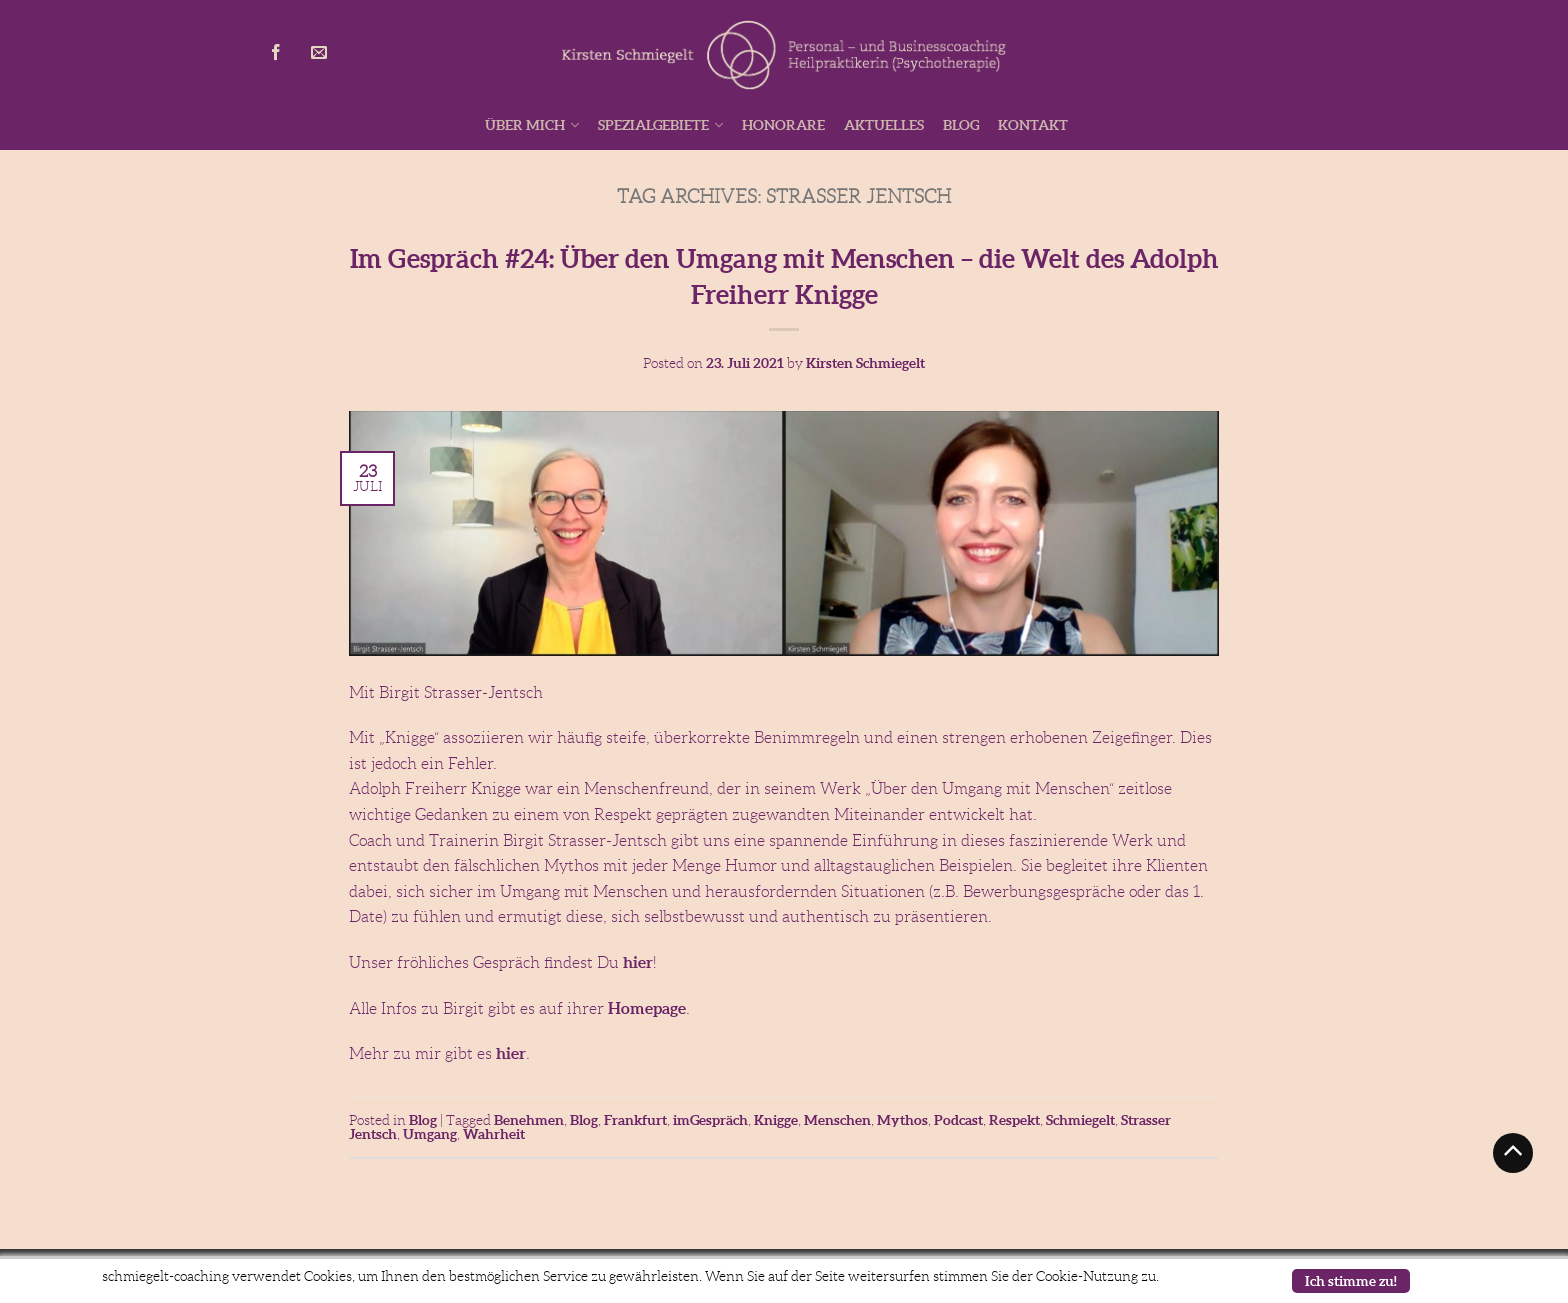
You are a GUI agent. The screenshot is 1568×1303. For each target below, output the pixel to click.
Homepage (647, 1008)
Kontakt (1033, 125)
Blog (961, 125)
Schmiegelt (1080, 1120)
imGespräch (710, 1120)
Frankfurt (635, 1120)
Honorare (783, 125)
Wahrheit (494, 1134)
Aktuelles (884, 125)
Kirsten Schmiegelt (865, 363)
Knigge (776, 1120)
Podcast (958, 1120)
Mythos (902, 1120)
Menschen (837, 1120)
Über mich (525, 125)
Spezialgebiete (653, 125)
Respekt (1014, 1120)
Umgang (430, 1134)
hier (638, 962)
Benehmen (529, 1120)
